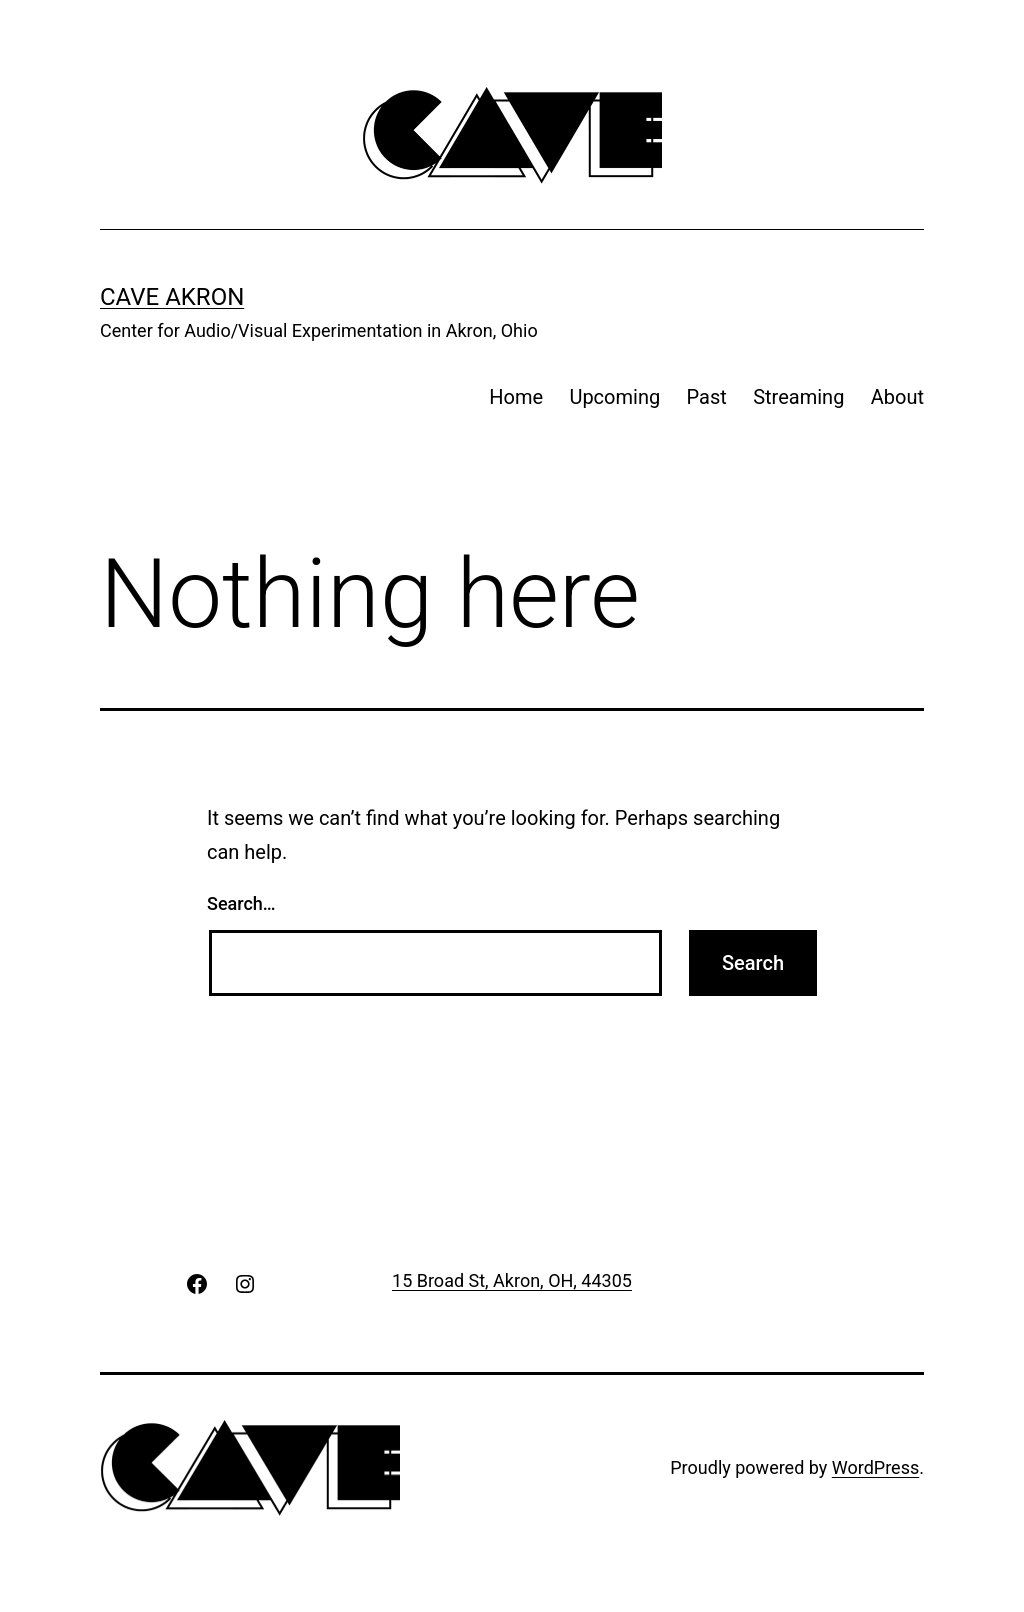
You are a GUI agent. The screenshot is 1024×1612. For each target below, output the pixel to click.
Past (707, 397)
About (897, 397)
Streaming (798, 397)
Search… (241, 903)
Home (516, 397)
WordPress (875, 1467)
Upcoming (614, 397)
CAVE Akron (172, 297)
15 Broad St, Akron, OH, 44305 (512, 1280)
